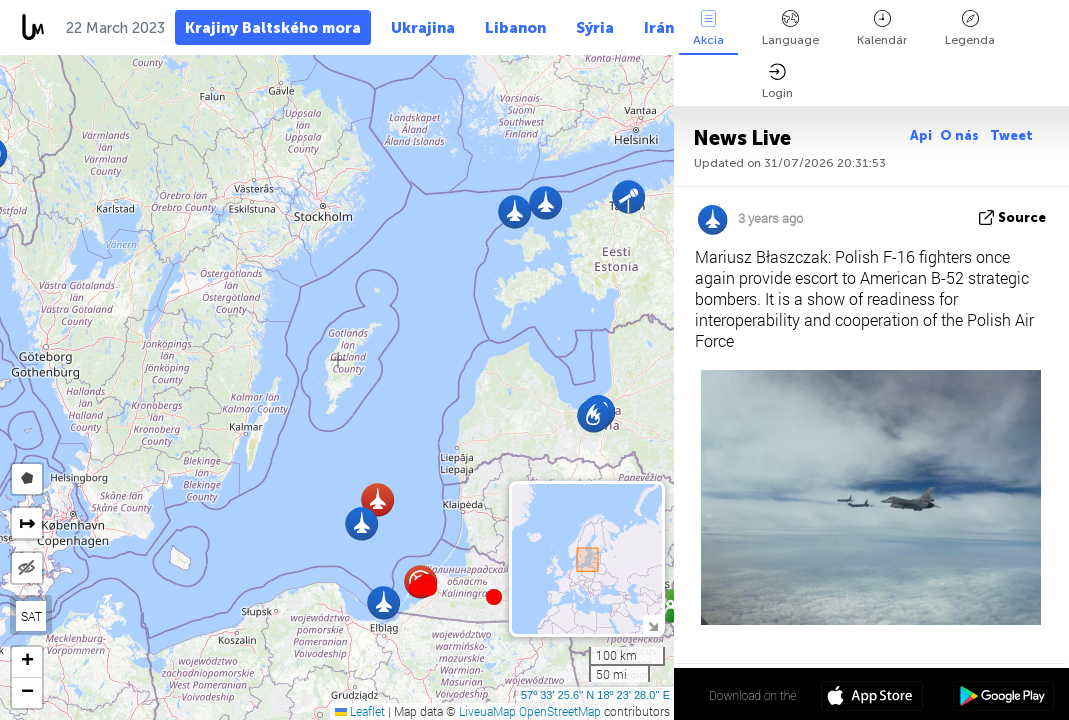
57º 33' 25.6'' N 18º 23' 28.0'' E (595, 695)
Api (921, 135)
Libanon (515, 28)
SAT (31, 616)
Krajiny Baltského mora (273, 28)
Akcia (708, 28)
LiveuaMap (487, 711)
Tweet (1011, 135)
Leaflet (360, 711)
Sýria (595, 28)
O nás (961, 135)
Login (777, 81)
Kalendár (882, 28)
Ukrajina (423, 28)
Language (790, 28)
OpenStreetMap (560, 711)
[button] (429, 588)
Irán (659, 28)
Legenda (970, 28)
